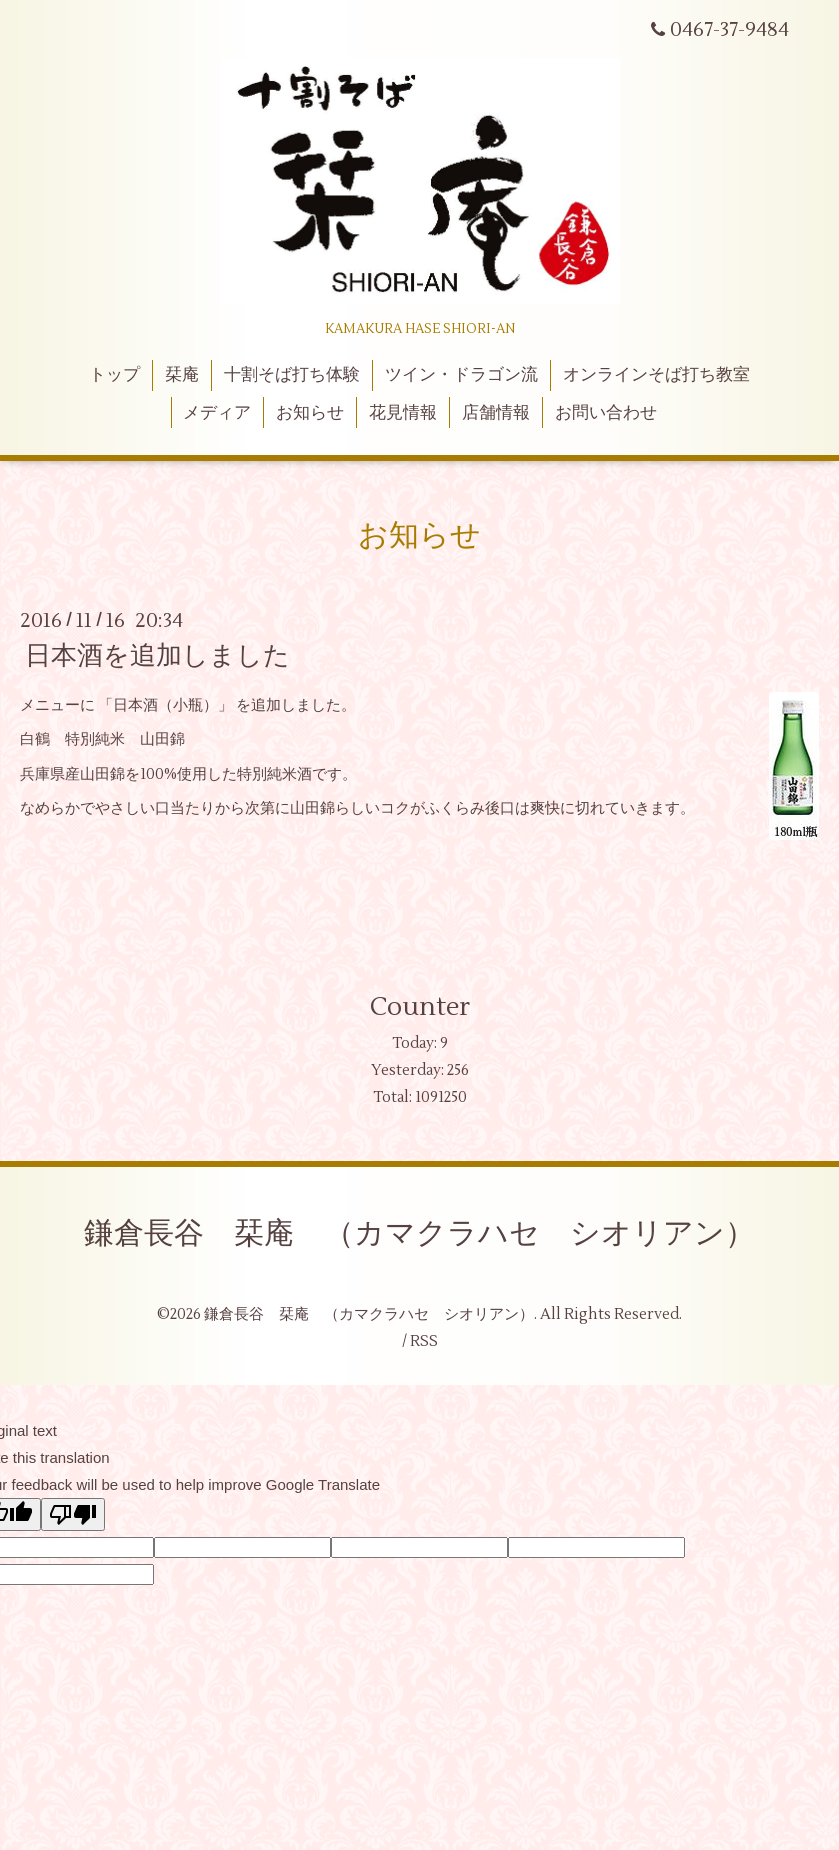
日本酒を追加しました (157, 656)
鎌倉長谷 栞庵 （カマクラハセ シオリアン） (419, 1233)
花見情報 (403, 413)
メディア (217, 413)
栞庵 (182, 375)
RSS (424, 1341)
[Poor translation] (73, 1514)
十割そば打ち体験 (292, 375)
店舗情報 (496, 413)
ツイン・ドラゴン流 (461, 375)
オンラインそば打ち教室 (656, 375)
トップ (114, 375)
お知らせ (310, 413)
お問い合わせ (606, 413)
